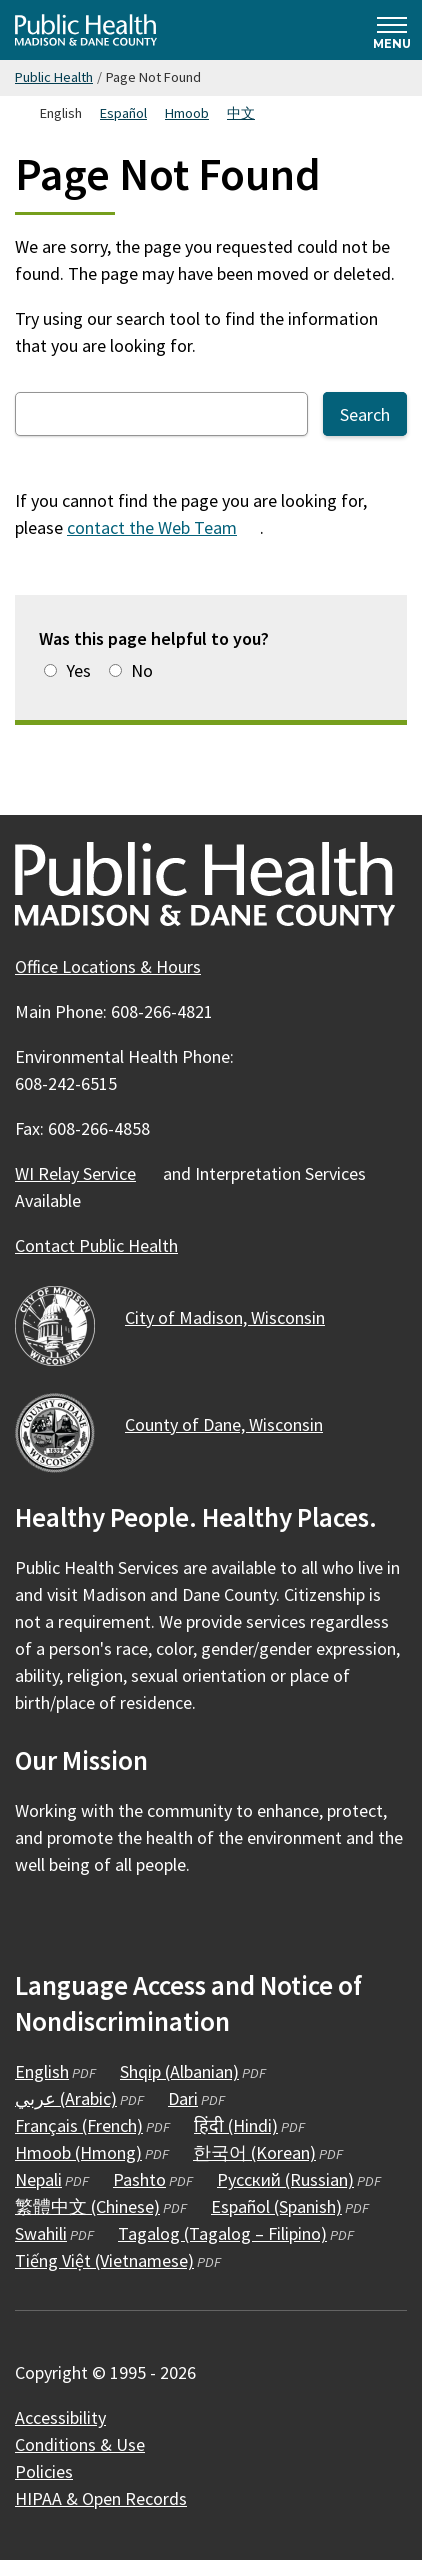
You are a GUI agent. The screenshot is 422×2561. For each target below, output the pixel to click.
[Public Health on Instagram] (87, 1923)
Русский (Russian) (285, 2179)
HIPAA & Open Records (101, 2498)
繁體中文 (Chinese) (87, 2206)
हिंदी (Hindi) (236, 2125)
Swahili (41, 2233)
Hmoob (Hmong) (78, 2152)
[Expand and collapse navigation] (392, 30)
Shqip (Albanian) (179, 2071)
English (42, 2071)
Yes (78, 670)
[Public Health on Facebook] (33, 1923)
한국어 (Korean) (254, 2152)
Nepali (38, 2179)
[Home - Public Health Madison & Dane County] (86, 30)
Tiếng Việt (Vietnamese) (104, 2260)
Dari (183, 2098)
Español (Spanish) (276, 2206)
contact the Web (163, 527)
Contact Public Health (96, 1245)
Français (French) (79, 2125)
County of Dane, (235, 1424)
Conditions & (91, 2444)
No (142, 670)
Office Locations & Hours (108, 966)
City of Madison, (236, 1317)
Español (123, 113)
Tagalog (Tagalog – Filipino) (222, 2233)
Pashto (139, 2179)
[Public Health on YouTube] (141, 1923)
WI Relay (87, 1173)
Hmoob (187, 113)
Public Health (54, 77)
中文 (241, 113)
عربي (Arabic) (66, 2098)
